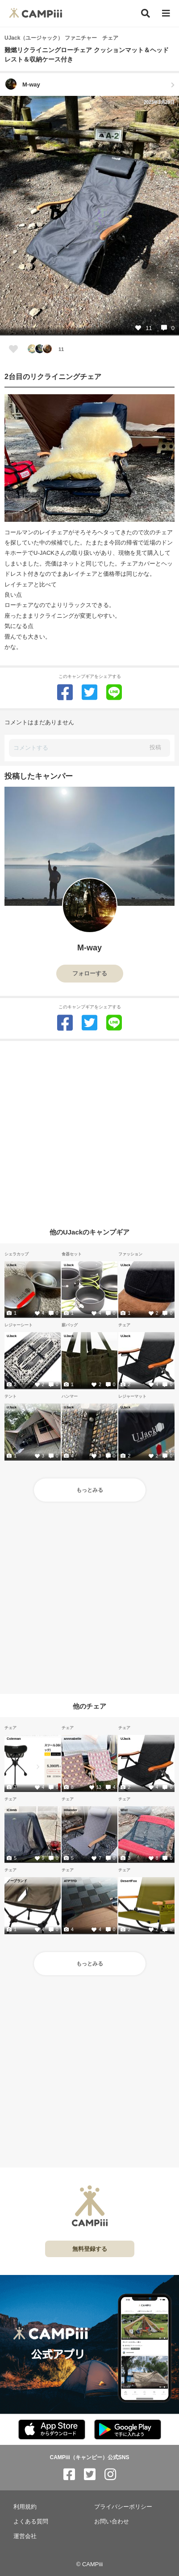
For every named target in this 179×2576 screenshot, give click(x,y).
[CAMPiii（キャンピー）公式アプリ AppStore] (52, 2430)
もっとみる (89, 1490)
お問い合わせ (111, 2521)
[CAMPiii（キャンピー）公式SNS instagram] (110, 2474)
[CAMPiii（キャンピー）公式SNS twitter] (90, 2474)
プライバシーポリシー (123, 2506)
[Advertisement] (89, 1130)
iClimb (12, 1810)
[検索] (145, 13)
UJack (12, 1265)
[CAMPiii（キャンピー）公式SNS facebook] (69, 2474)
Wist (124, 1810)
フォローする (89, 973)
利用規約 (25, 2506)
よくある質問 (30, 2521)
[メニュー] (166, 13)
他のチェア (89, 1705)
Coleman (14, 1738)
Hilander (70, 1810)
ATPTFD (70, 1880)
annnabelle (72, 1738)
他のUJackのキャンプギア (89, 1232)
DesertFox (129, 1880)
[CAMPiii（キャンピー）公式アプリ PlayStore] (128, 2430)
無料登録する (89, 2249)
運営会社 (25, 2536)
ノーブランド (17, 1880)
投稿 (155, 747)
